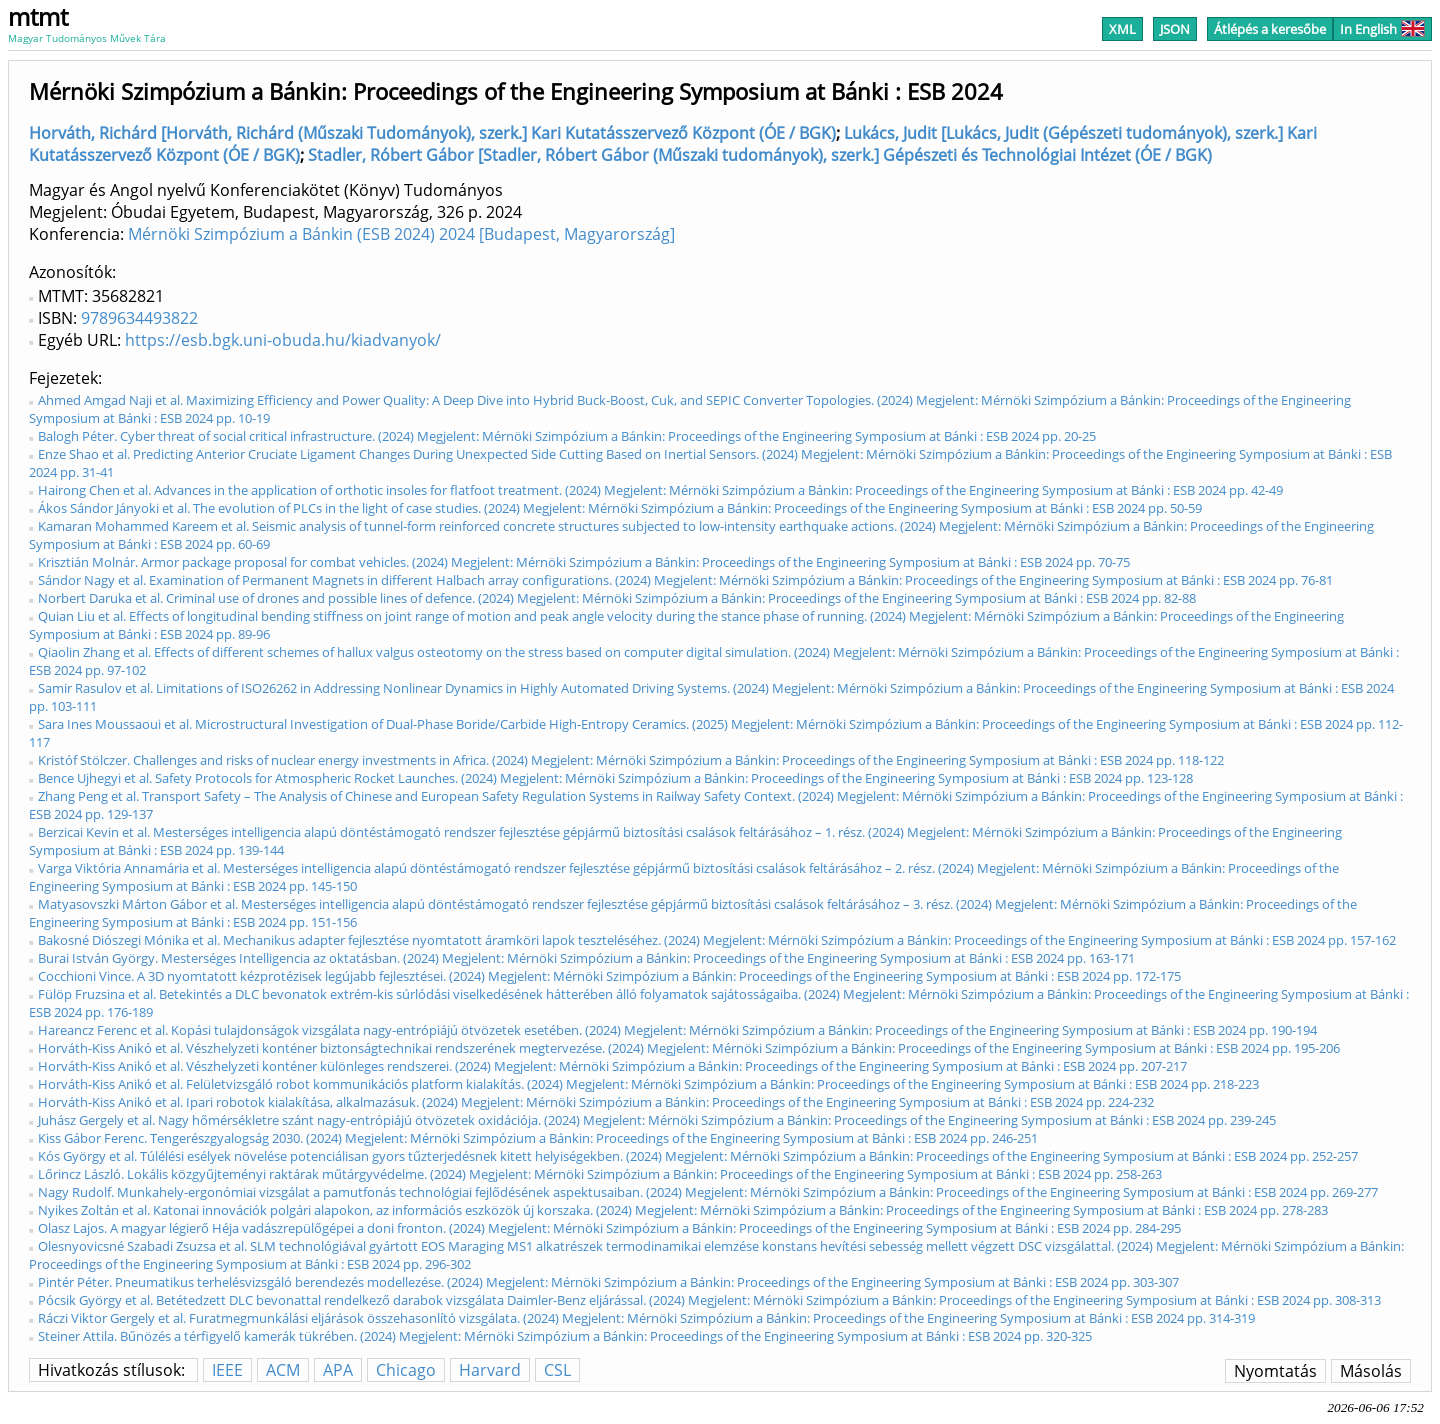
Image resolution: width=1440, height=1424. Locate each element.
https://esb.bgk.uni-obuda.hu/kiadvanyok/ (283, 340)
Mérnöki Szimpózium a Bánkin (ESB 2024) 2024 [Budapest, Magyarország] (401, 234)
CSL (557, 1370)
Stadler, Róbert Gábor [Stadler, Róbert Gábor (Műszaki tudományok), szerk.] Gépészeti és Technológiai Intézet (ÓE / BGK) (760, 155)
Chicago (406, 1370)
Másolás (1371, 1371)
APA (338, 1370)
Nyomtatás (1275, 1371)
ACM (283, 1370)
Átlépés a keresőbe (1270, 29)
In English (1382, 29)
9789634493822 (139, 318)
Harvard (490, 1370)
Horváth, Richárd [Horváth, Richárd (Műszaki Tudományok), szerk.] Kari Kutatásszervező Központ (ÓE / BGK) (432, 133)
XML (1122, 29)
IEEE (227, 1370)
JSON (1175, 29)
